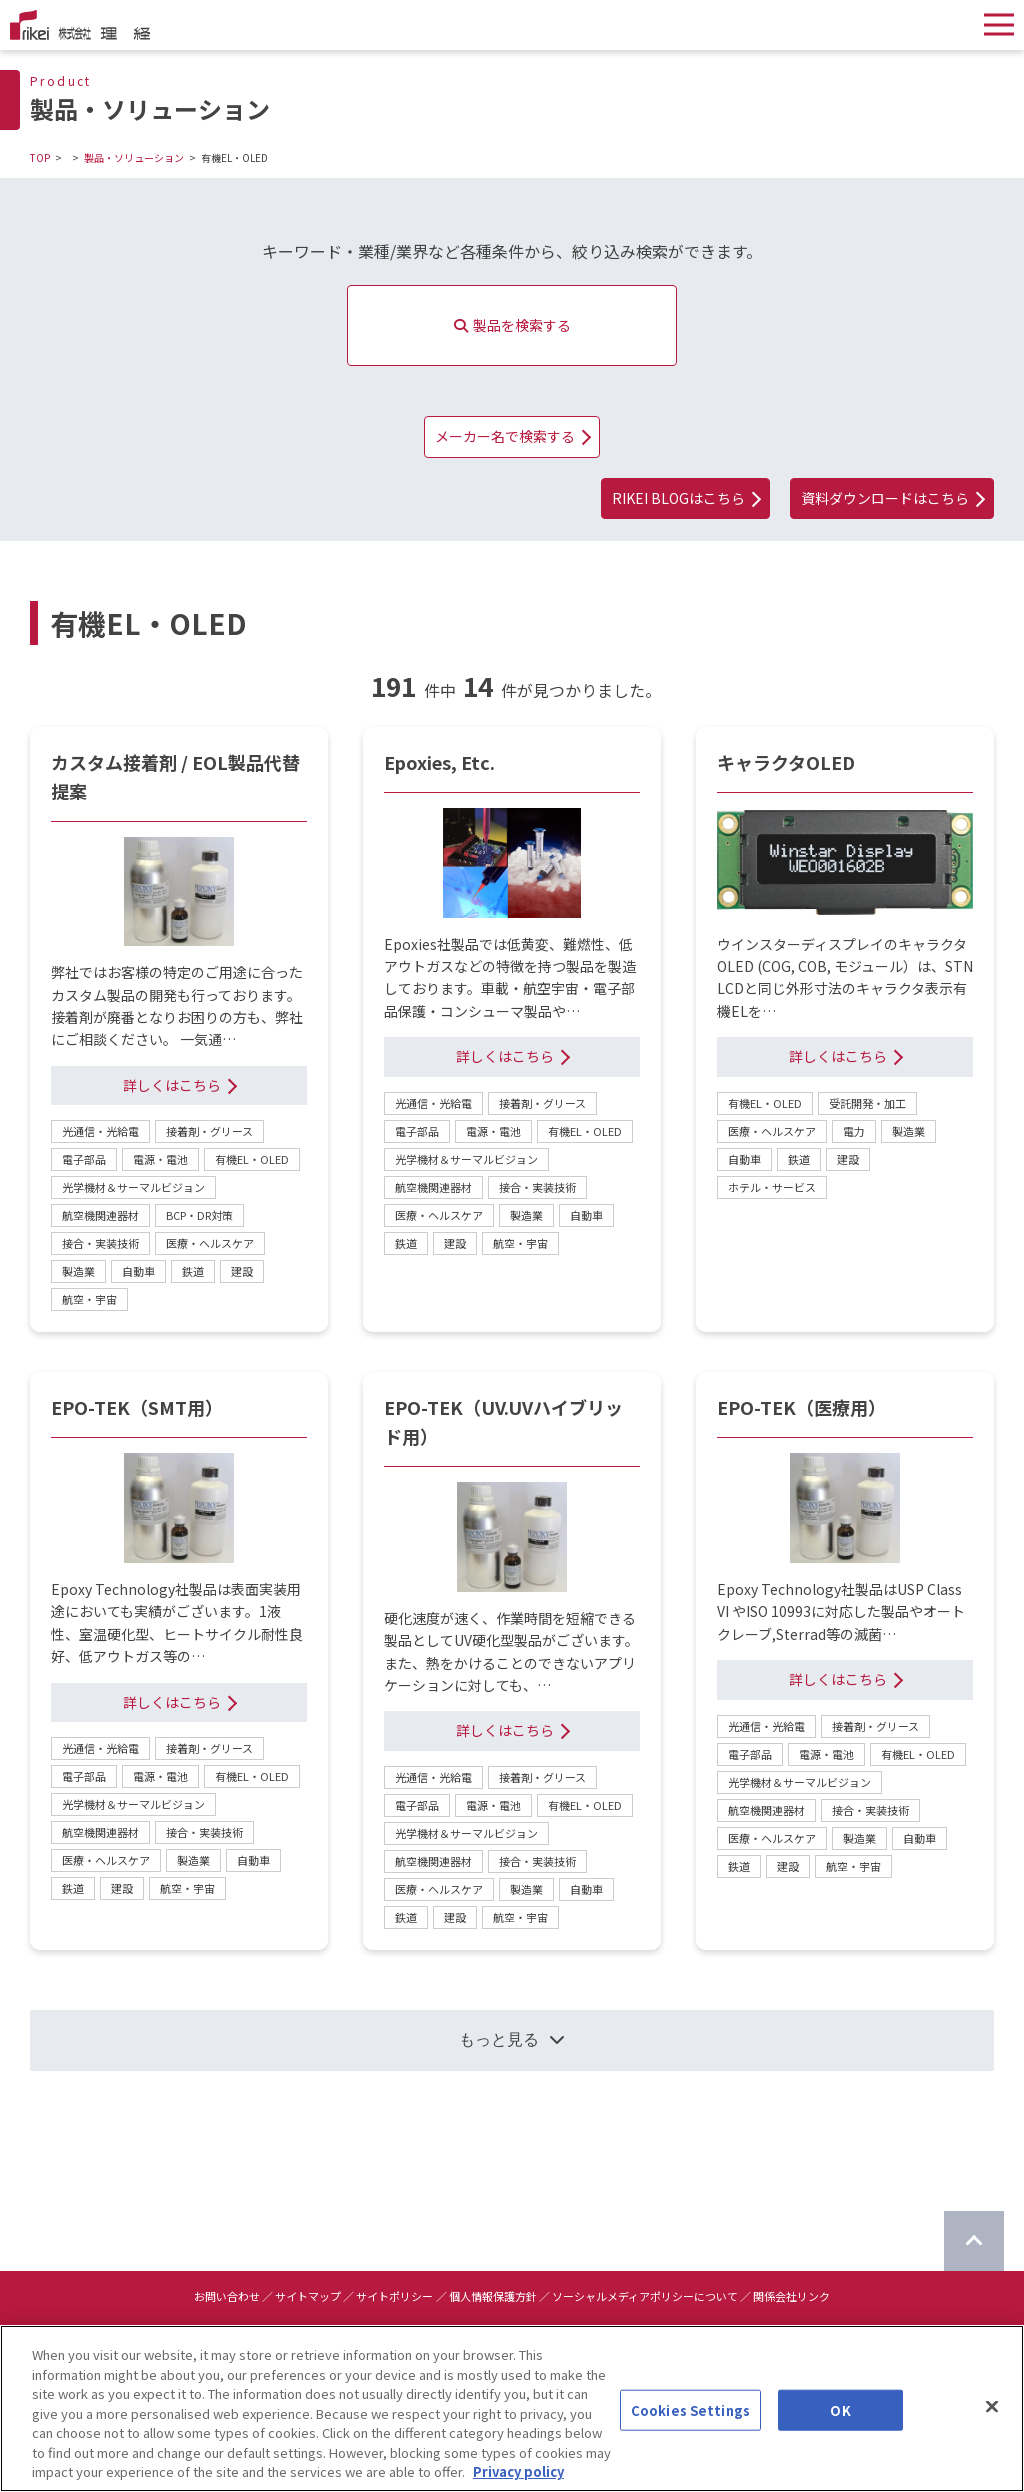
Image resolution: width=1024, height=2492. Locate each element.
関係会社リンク (791, 2296)
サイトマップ (308, 2296)
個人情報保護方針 (493, 2296)
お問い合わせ (227, 2296)
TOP (40, 157)
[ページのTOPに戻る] (974, 2241)
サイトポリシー (394, 2296)
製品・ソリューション (134, 157)
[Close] (992, 2422)
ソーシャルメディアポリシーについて (645, 2296)
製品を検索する (512, 325)
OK (840, 2425)
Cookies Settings (690, 2425)
